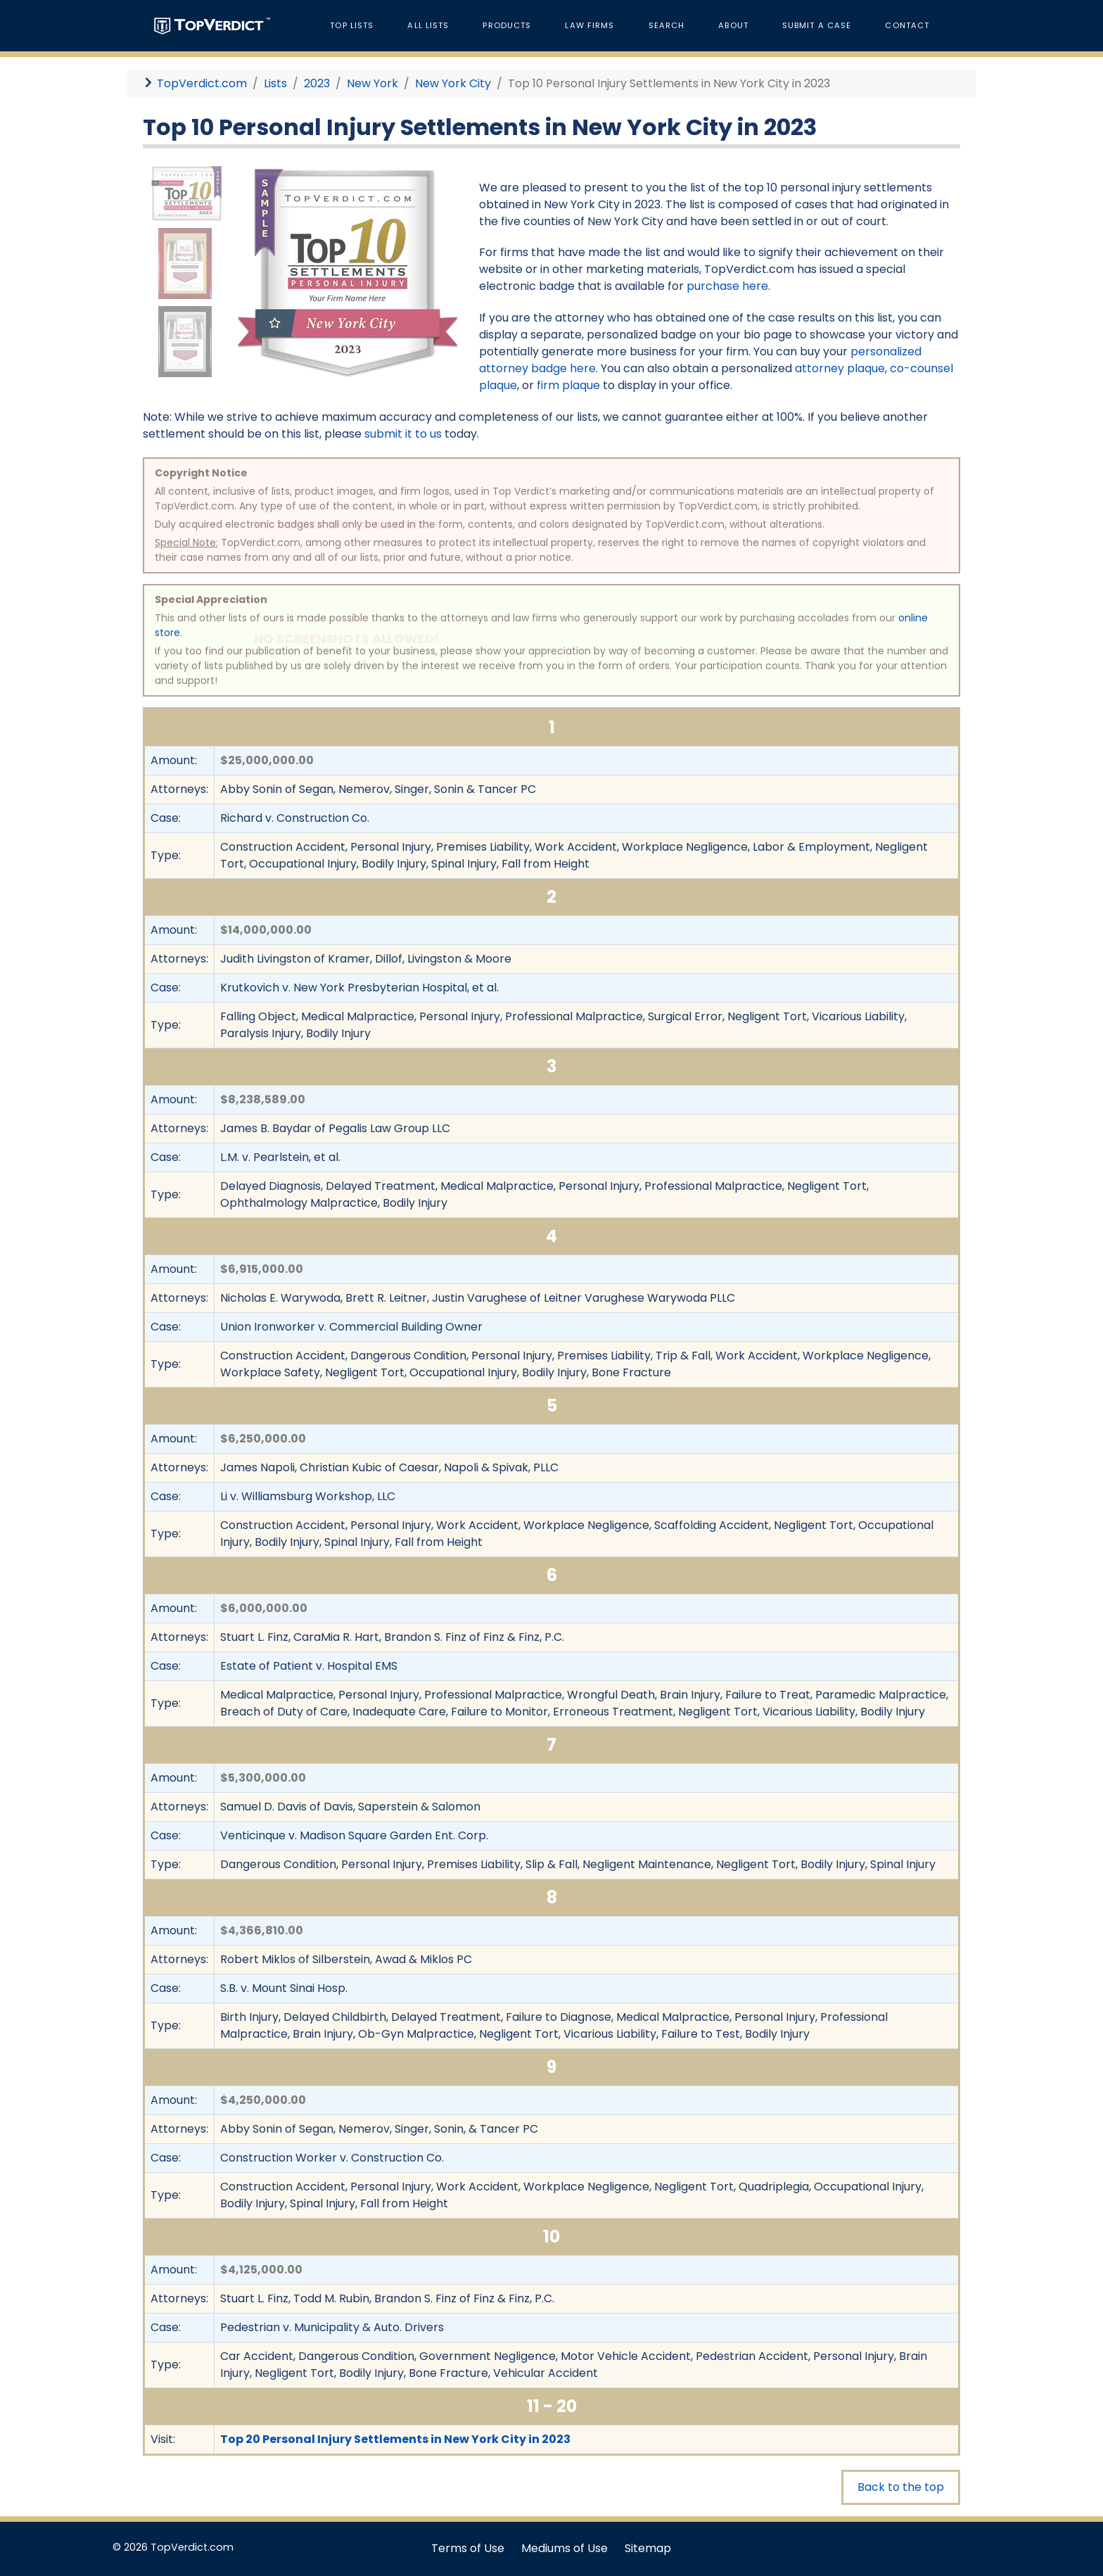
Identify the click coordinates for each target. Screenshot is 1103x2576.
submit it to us (403, 434)
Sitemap (648, 2548)
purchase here (727, 286)
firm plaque (568, 385)
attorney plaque (840, 368)
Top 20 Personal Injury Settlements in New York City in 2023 (395, 2439)
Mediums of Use (564, 2548)
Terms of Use (467, 2548)
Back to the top (900, 2487)
